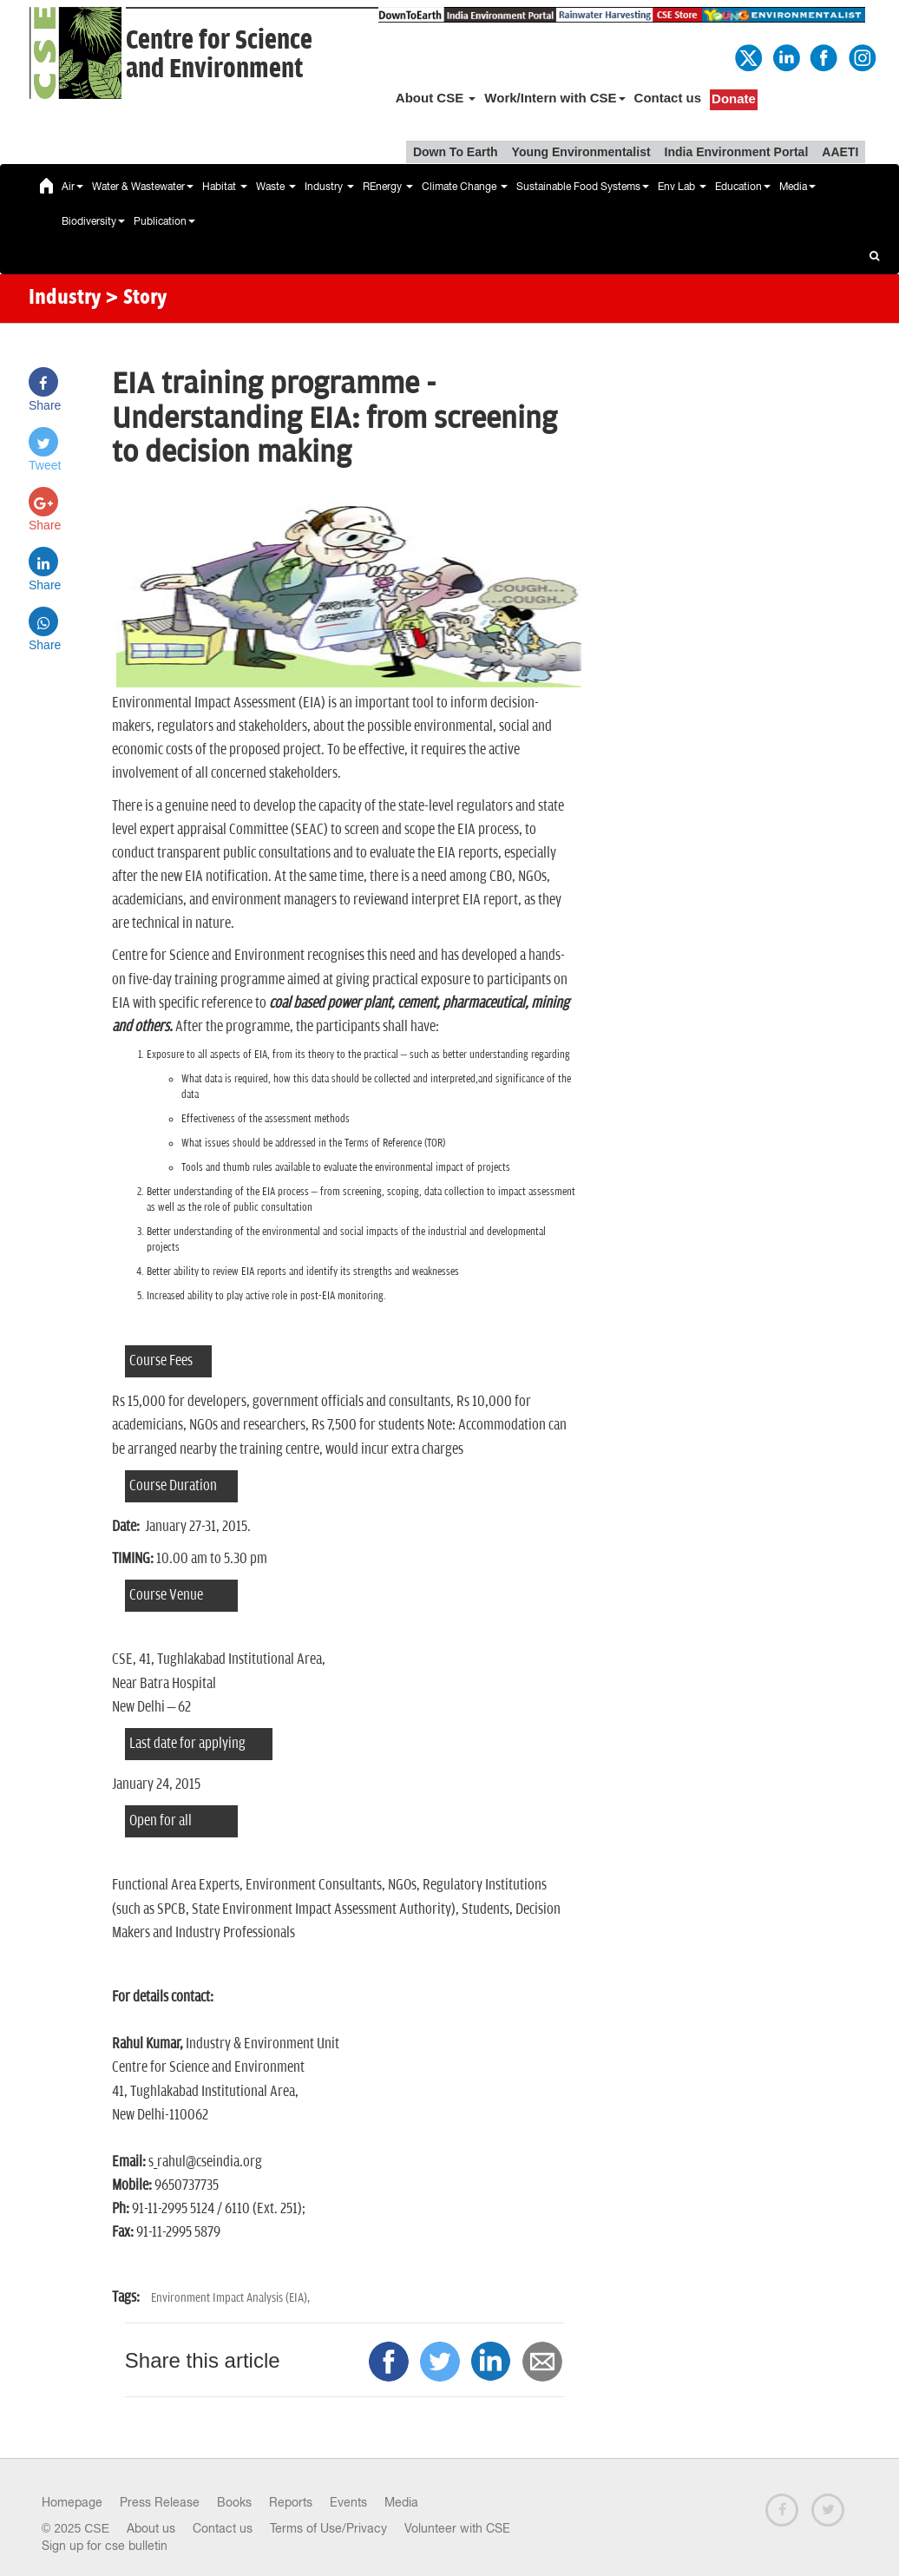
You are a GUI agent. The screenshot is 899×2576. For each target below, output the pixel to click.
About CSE (436, 97)
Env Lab (682, 187)
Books (234, 2502)
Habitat (224, 187)
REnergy (388, 187)
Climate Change (465, 187)
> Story (136, 298)
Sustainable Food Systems (582, 187)
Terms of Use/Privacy (328, 2528)
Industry (329, 187)
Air (72, 187)
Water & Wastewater (143, 187)
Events (348, 2502)
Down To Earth (455, 152)
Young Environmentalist (581, 152)
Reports (290, 2502)
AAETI (840, 152)
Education (743, 187)
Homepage (72, 2502)
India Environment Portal (737, 152)
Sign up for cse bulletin (104, 2546)
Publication (164, 221)
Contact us (668, 97)
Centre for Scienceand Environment (219, 54)
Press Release (160, 2502)
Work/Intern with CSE (554, 97)
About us (151, 2528)
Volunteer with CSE (457, 2528)
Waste (276, 187)
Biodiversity (93, 221)
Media (797, 187)
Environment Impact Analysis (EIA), (230, 2297)
